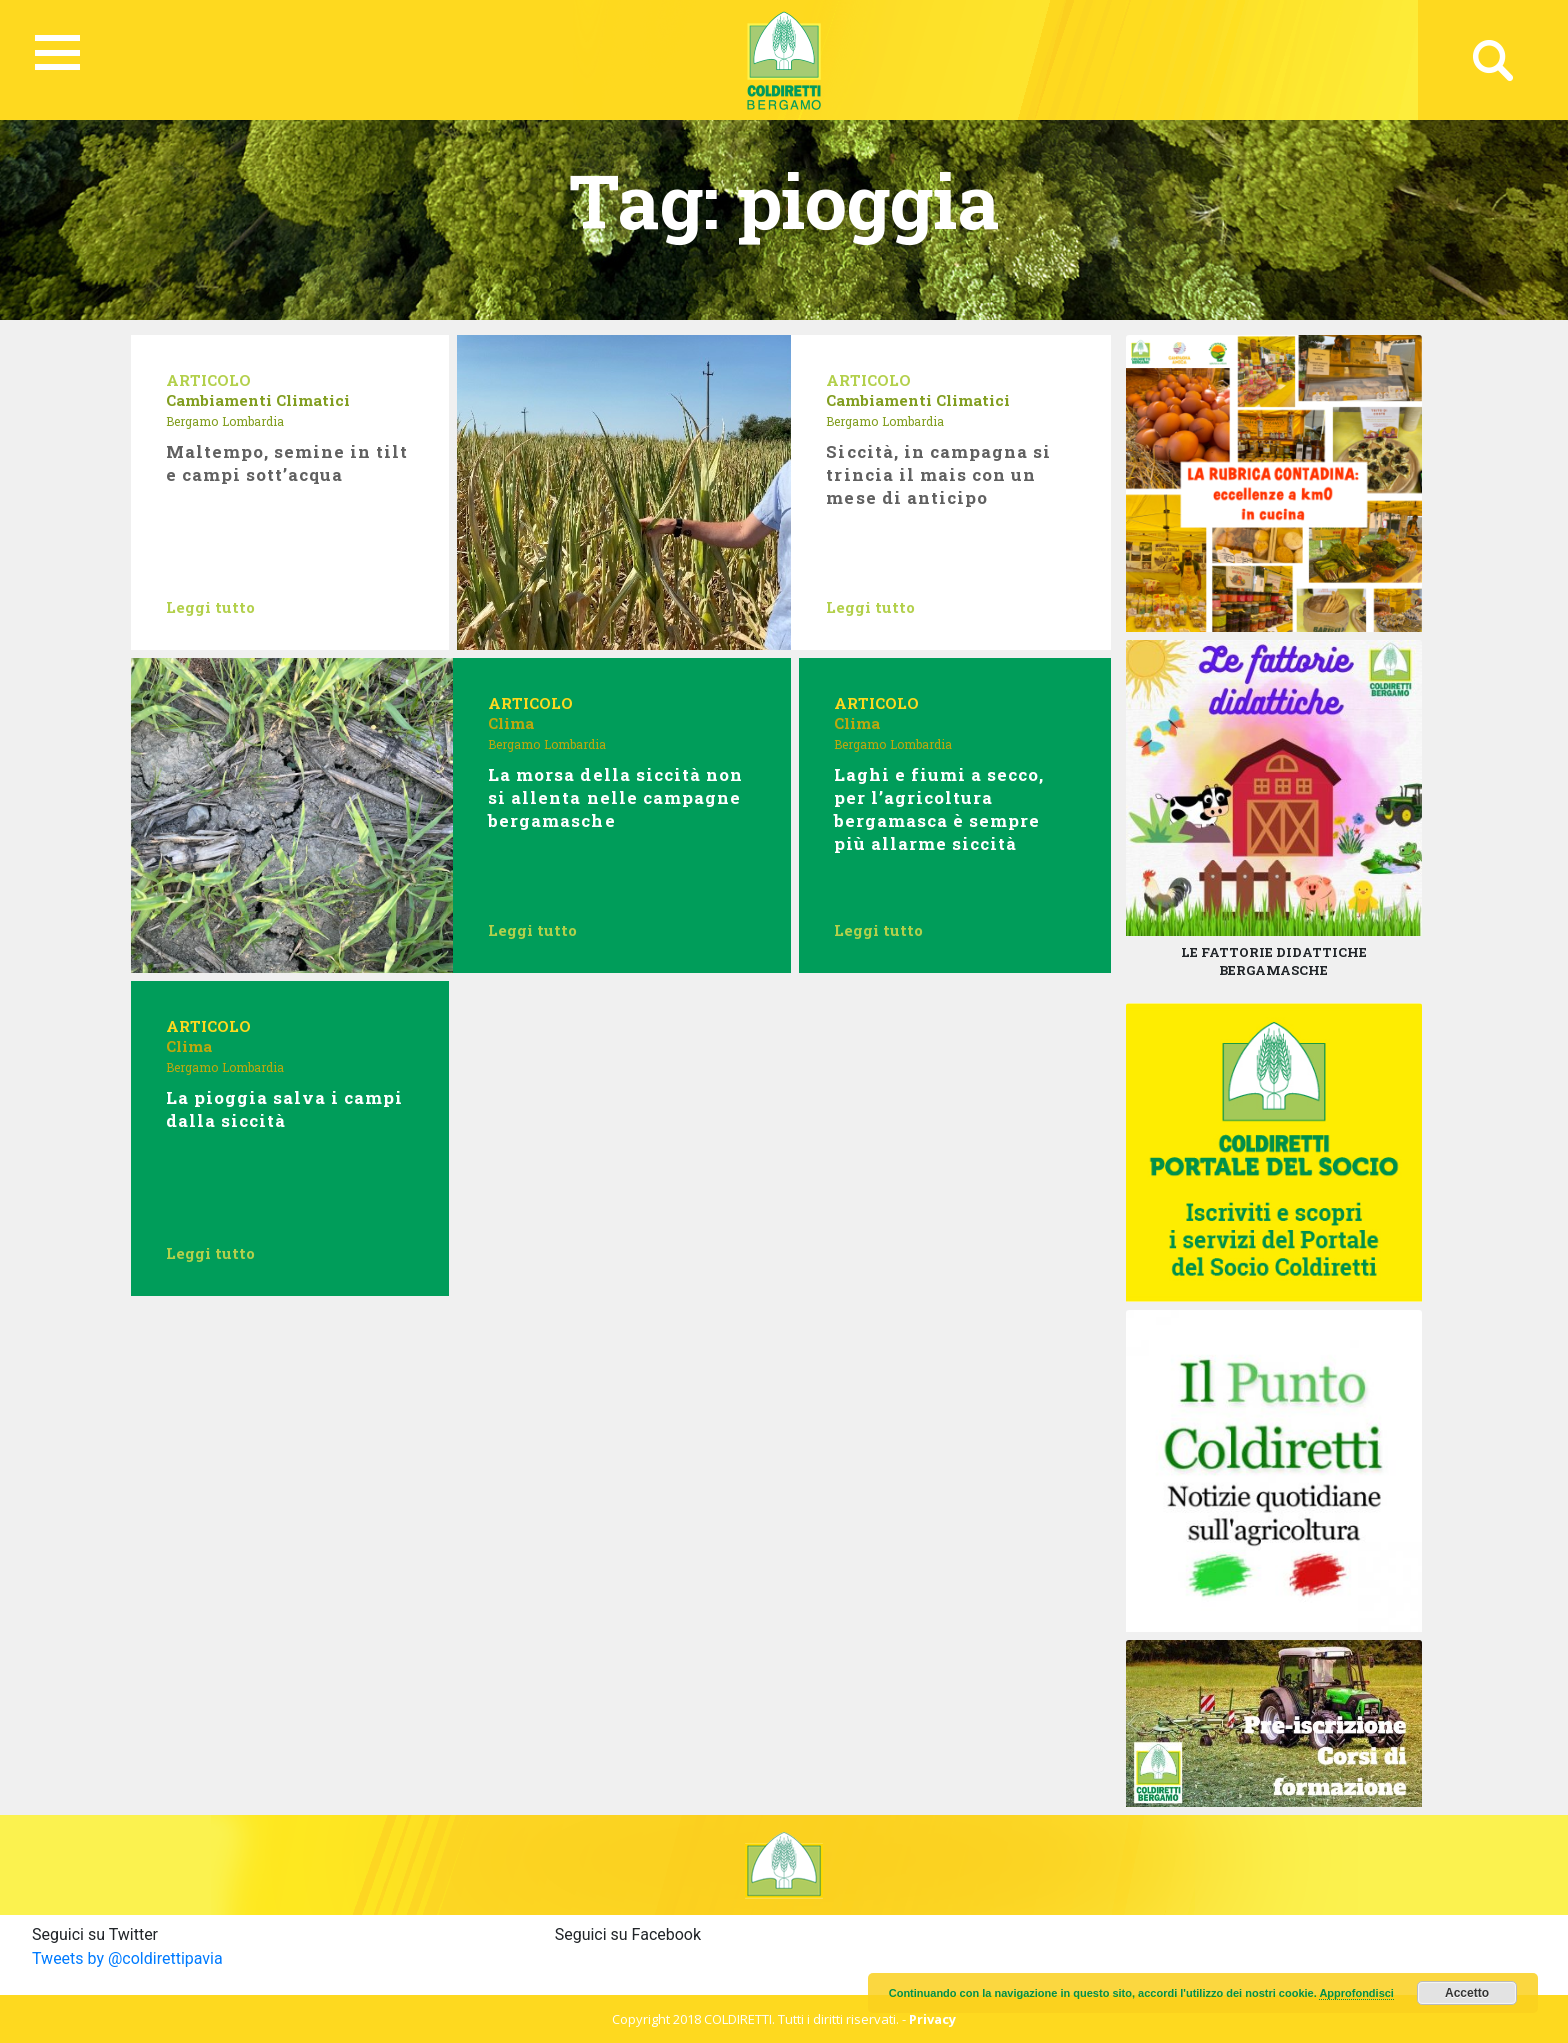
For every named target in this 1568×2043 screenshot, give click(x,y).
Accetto (1467, 1993)
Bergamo (192, 421)
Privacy (932, 2019)
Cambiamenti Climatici (258, 400)
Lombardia (253, 421)
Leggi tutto (210, 607)
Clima (511, 723)
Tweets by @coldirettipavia (127, 1958)
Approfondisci (1356, 1993)
